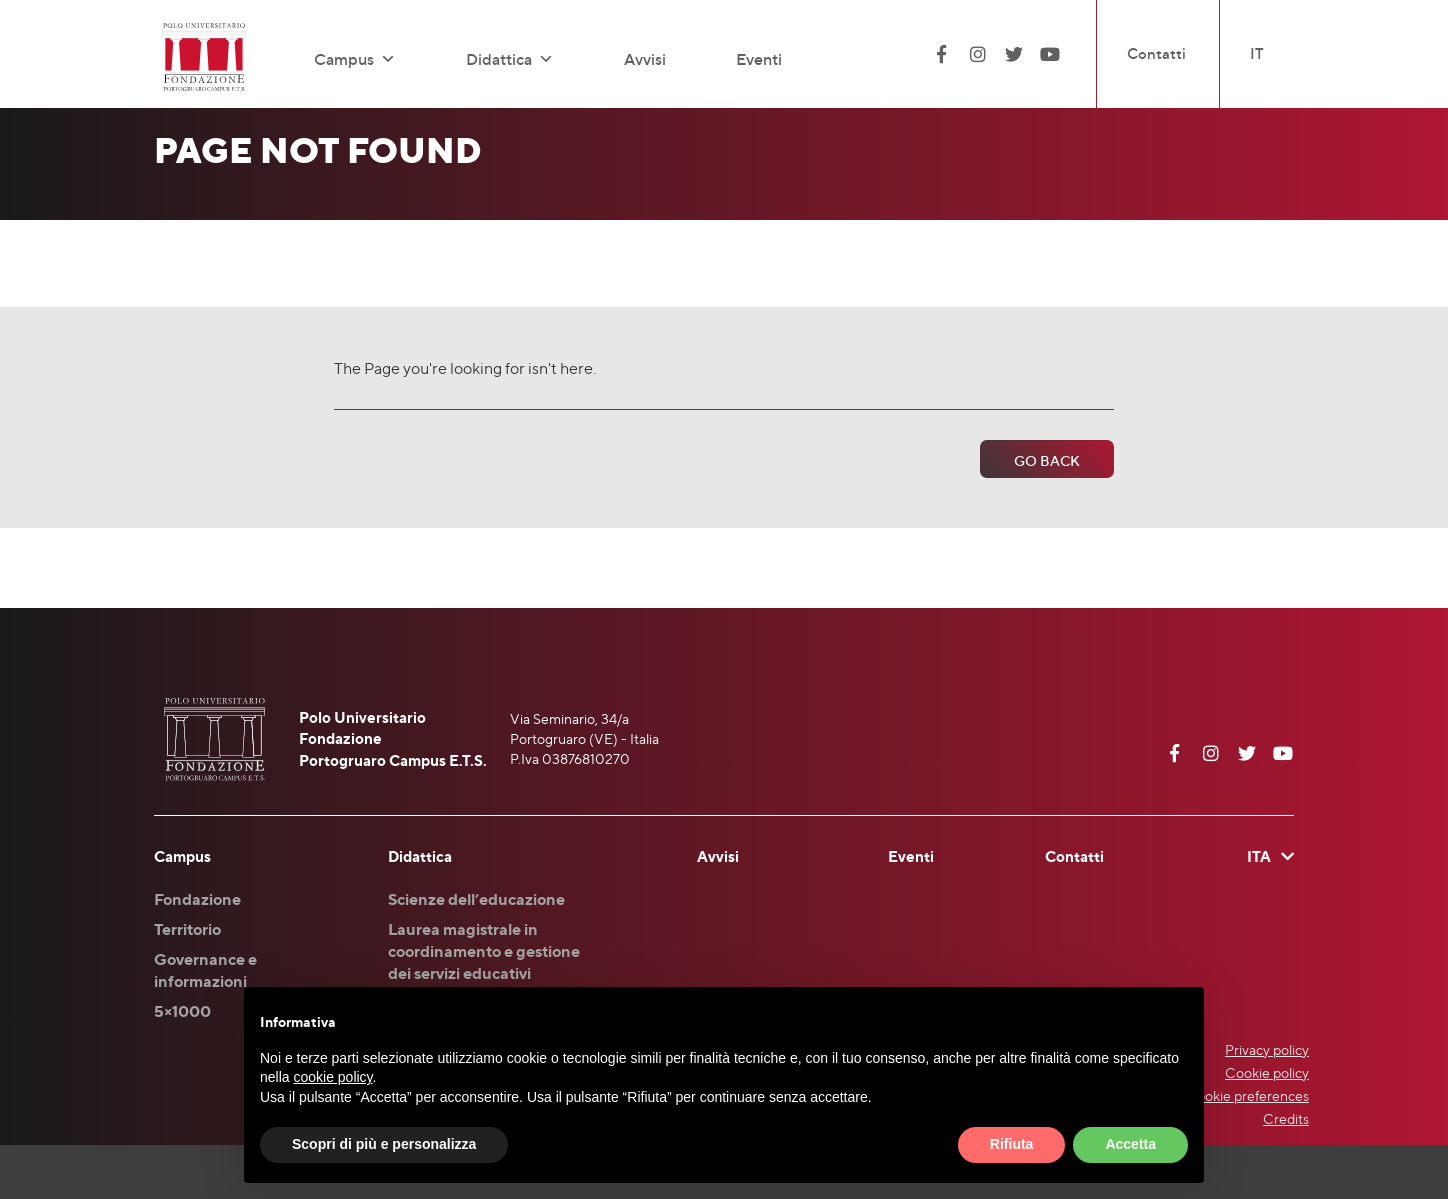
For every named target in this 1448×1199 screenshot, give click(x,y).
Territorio (187, 929)
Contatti (1156, 53)
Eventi (759, 59)
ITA (1259, 856)
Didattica (510, 59)
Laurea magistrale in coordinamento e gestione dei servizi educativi (484, 951)
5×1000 (182, 1011)
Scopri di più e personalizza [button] (384, 1144)
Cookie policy (1267, 1072)
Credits (1286, 1118)
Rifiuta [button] (1012, 1144)
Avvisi (645, 59)
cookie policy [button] (332, 1077)
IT (1257, 53)
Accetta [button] (1130, 1144)
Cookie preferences (1247, 1095)
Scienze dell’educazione (476, 899)
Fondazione (197, 899)
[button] (385, 59)
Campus (355, 59)
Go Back (1047, 460)
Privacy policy (1267, 1049)
